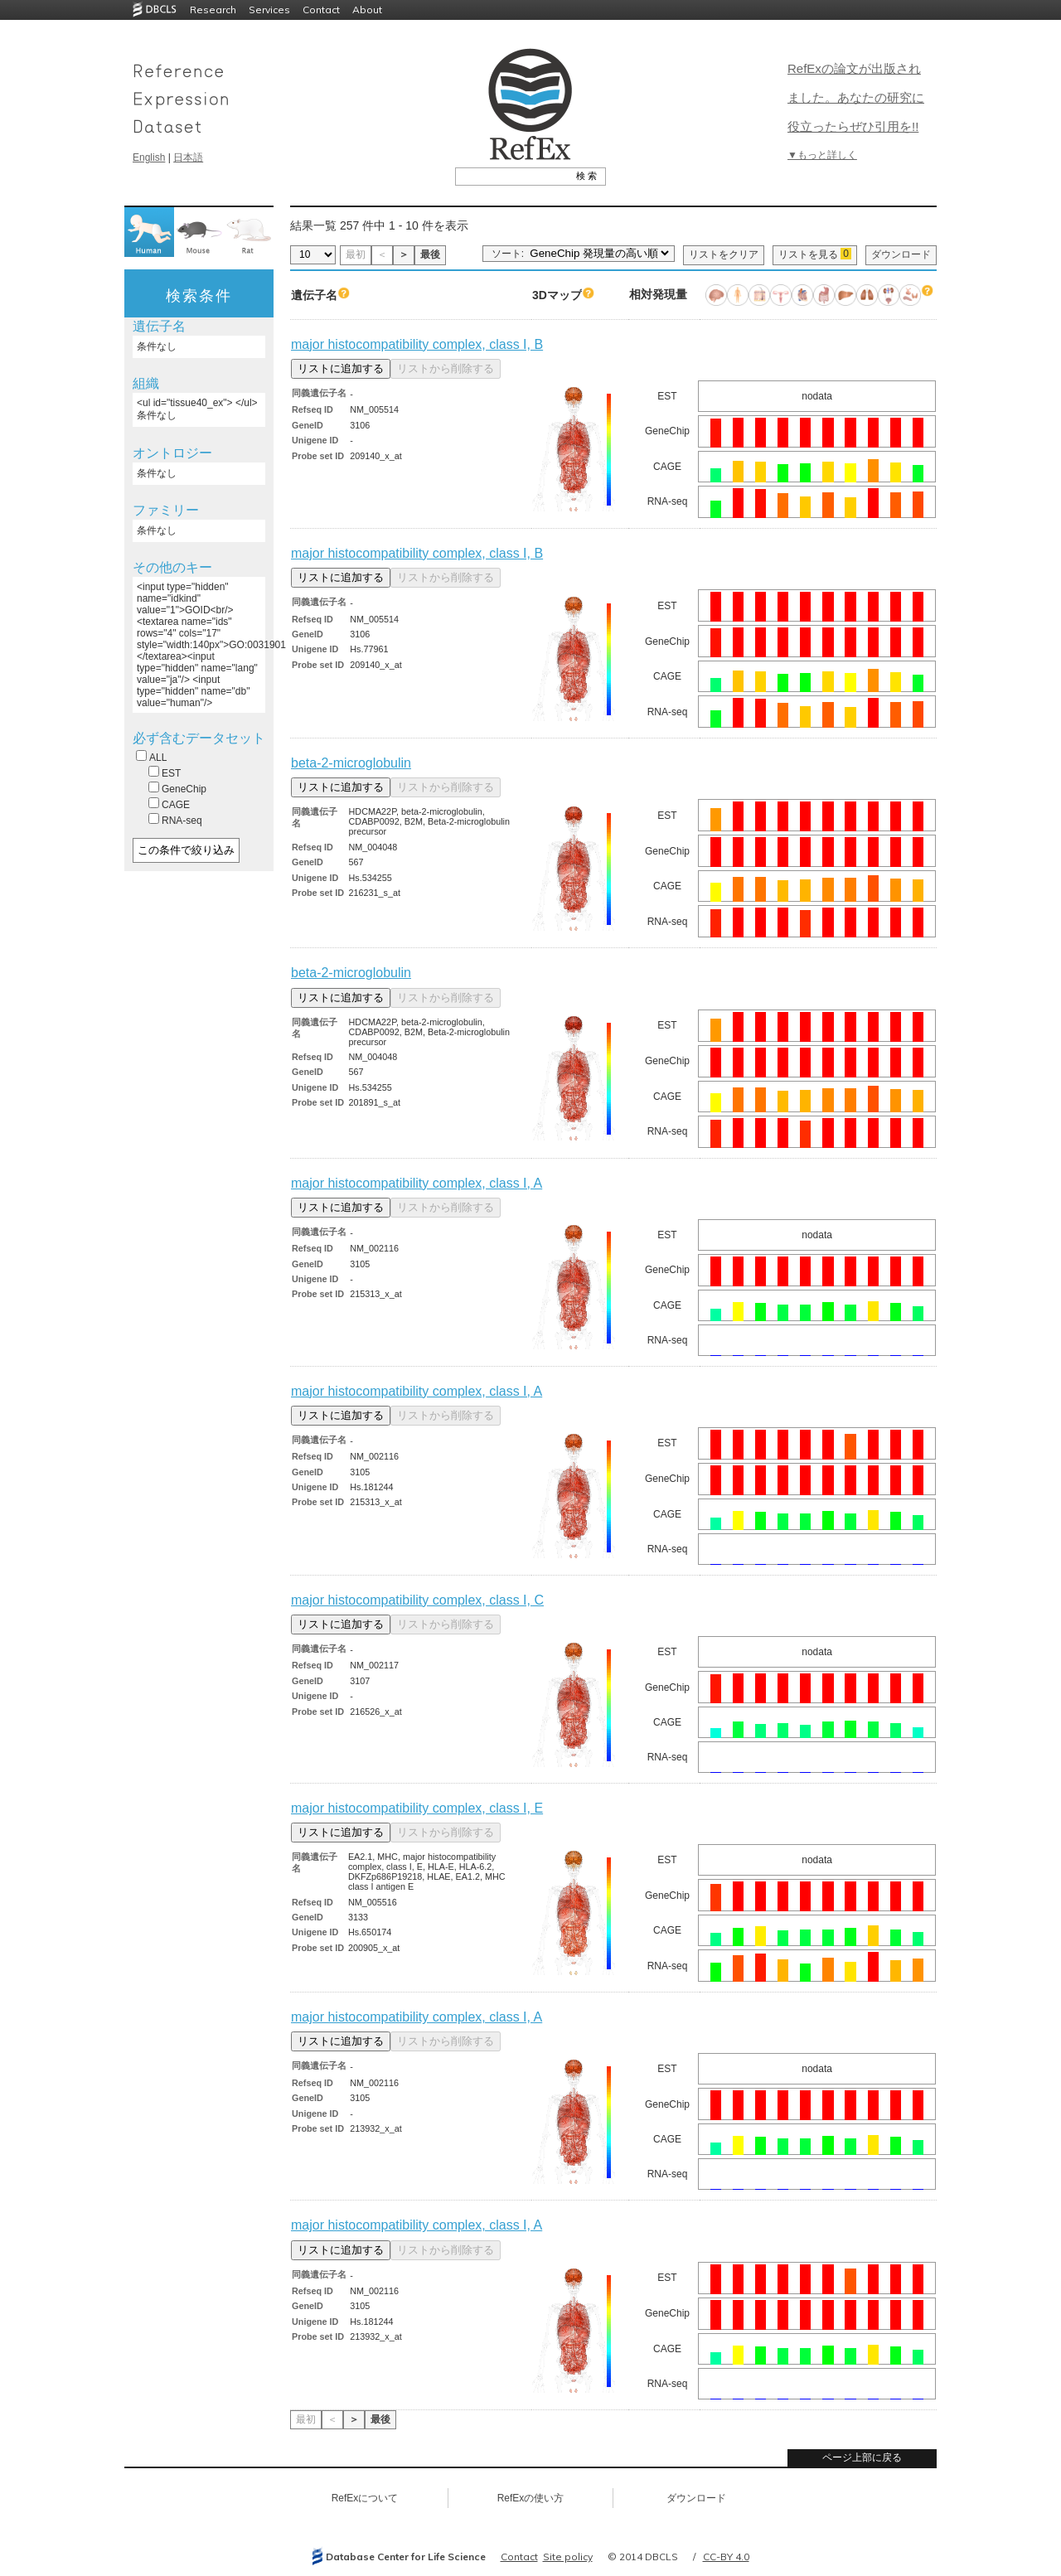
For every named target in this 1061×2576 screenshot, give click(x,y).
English (149, 157)
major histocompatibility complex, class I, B (417, 344)
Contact (321, 9)
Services (269, 9)
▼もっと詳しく (822, 155)
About (367, 9)
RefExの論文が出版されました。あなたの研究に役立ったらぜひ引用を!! (855, 97)
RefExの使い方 (530, 2498)
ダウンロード (901, 254)
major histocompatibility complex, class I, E (417, 1808)
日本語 (188, 157)
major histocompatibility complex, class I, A (416, 1183)
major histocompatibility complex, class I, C (417, 1600)
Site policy (568, 2556)
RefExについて (365, 2498)
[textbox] (512, 175)
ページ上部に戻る (862, 2457)
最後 (430, 254)
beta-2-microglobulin (351, 763)
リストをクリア (723, 254)
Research (213, 9)
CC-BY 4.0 (726, 2556)
